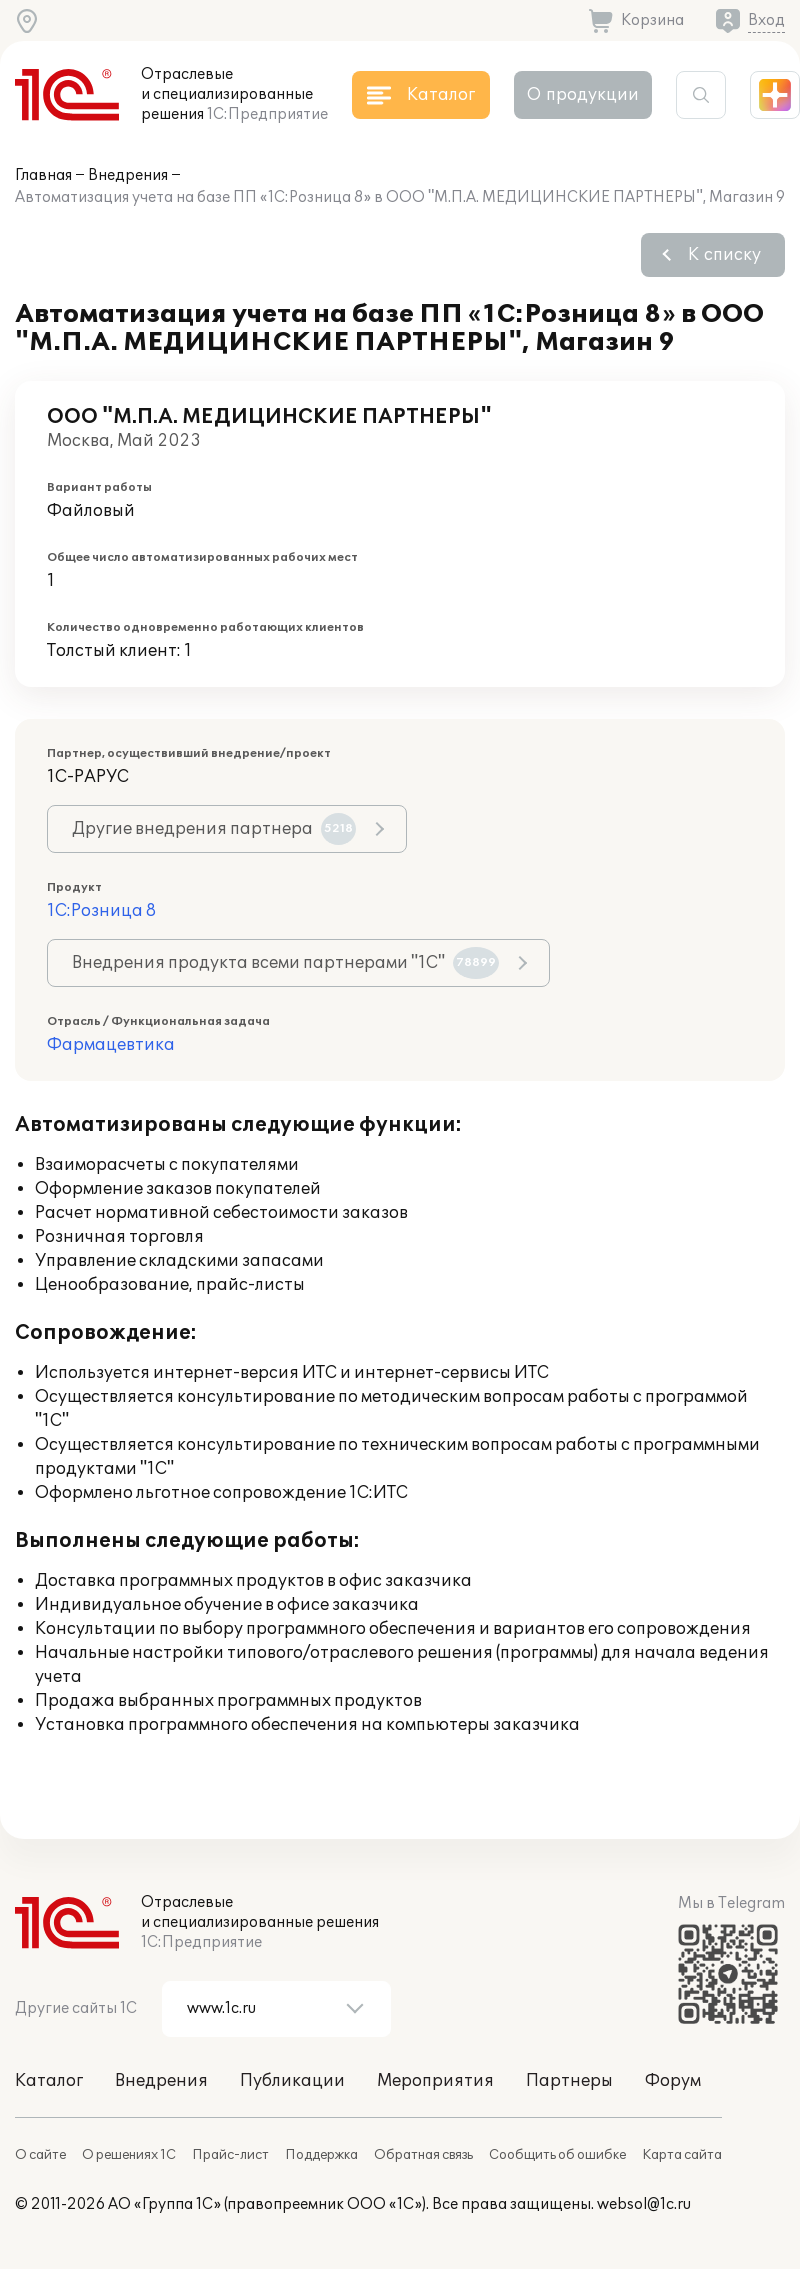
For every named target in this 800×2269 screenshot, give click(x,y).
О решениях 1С (129, 2155)
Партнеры (569, 2081)
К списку (724, 255)
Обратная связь (423, 2155)
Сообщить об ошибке (557, 2155)
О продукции (583, 95)
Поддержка (321, 2155)
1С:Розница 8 (101, 911)
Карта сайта (682, 2155)
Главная (43, 175)
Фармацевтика (111, 1045)
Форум (673, 2081)
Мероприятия (435, 2081)
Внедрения (128, 175)
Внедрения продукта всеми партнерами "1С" (285, 963)
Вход (766, 20)
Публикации (292, 2081)
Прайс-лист (230, 2155)
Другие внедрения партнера (214, 829)
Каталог (49, 2081)
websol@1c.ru (644, 2204)
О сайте (40, 2155)
